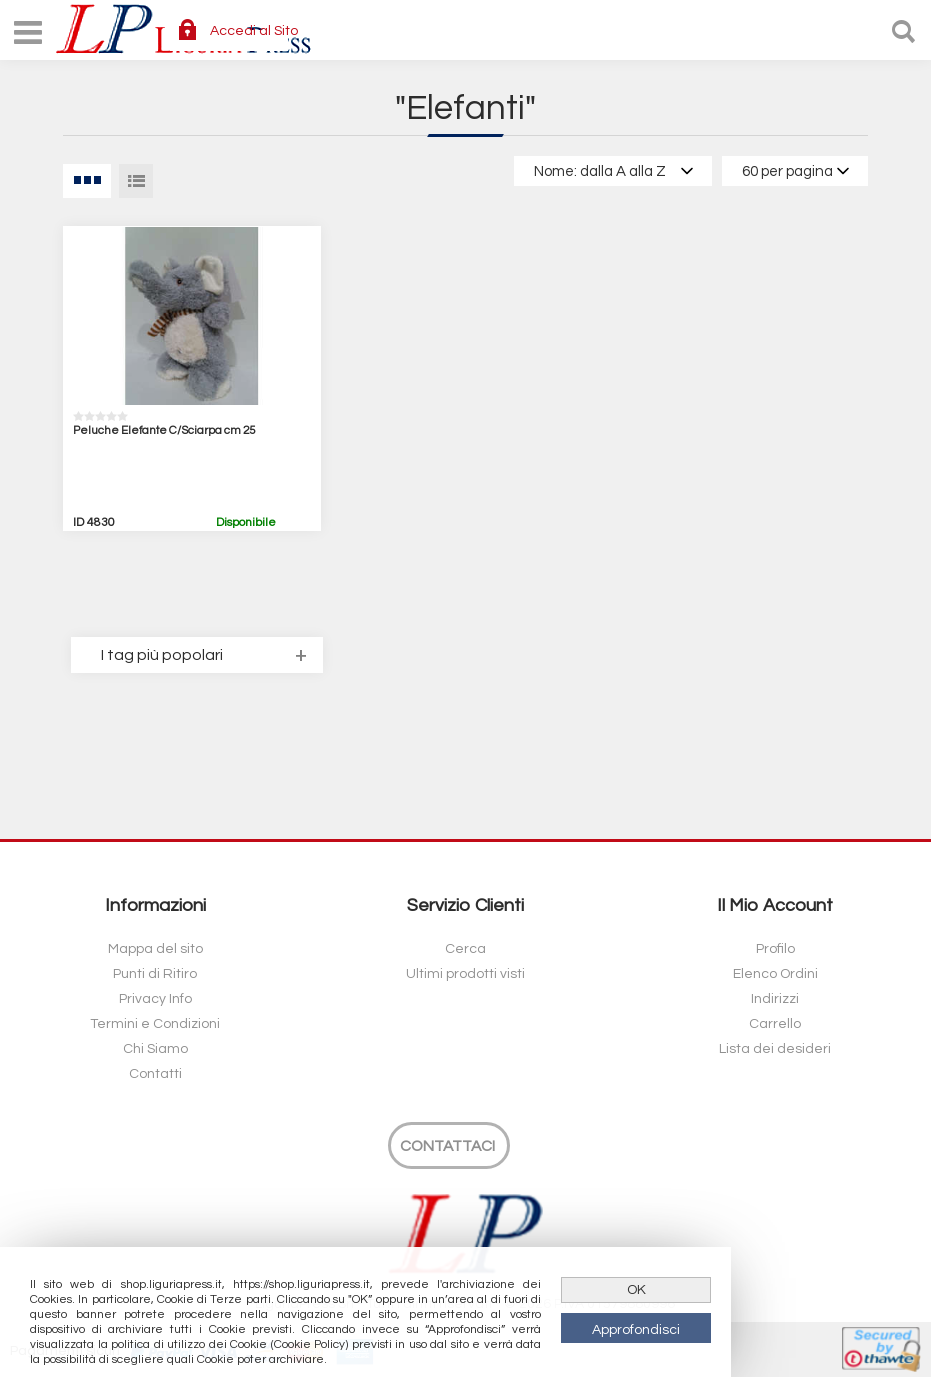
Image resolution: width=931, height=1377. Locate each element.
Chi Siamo (155, 1049)
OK (636, 1290)
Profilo (775, 949)
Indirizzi (775, 999)
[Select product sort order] (613, 171)
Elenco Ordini (775, 974)
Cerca (465, 949)
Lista (136, 181)
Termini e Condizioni (155, 1024)
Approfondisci (636, 1330)
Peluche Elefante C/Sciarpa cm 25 (164, 430)
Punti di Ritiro (155, 974)
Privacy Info (155, 999)
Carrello (775, 1024)
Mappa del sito (155, 949)
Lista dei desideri (775, 1049)
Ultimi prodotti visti (465, 974)
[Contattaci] (449, 1145)
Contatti (155, 1074)
